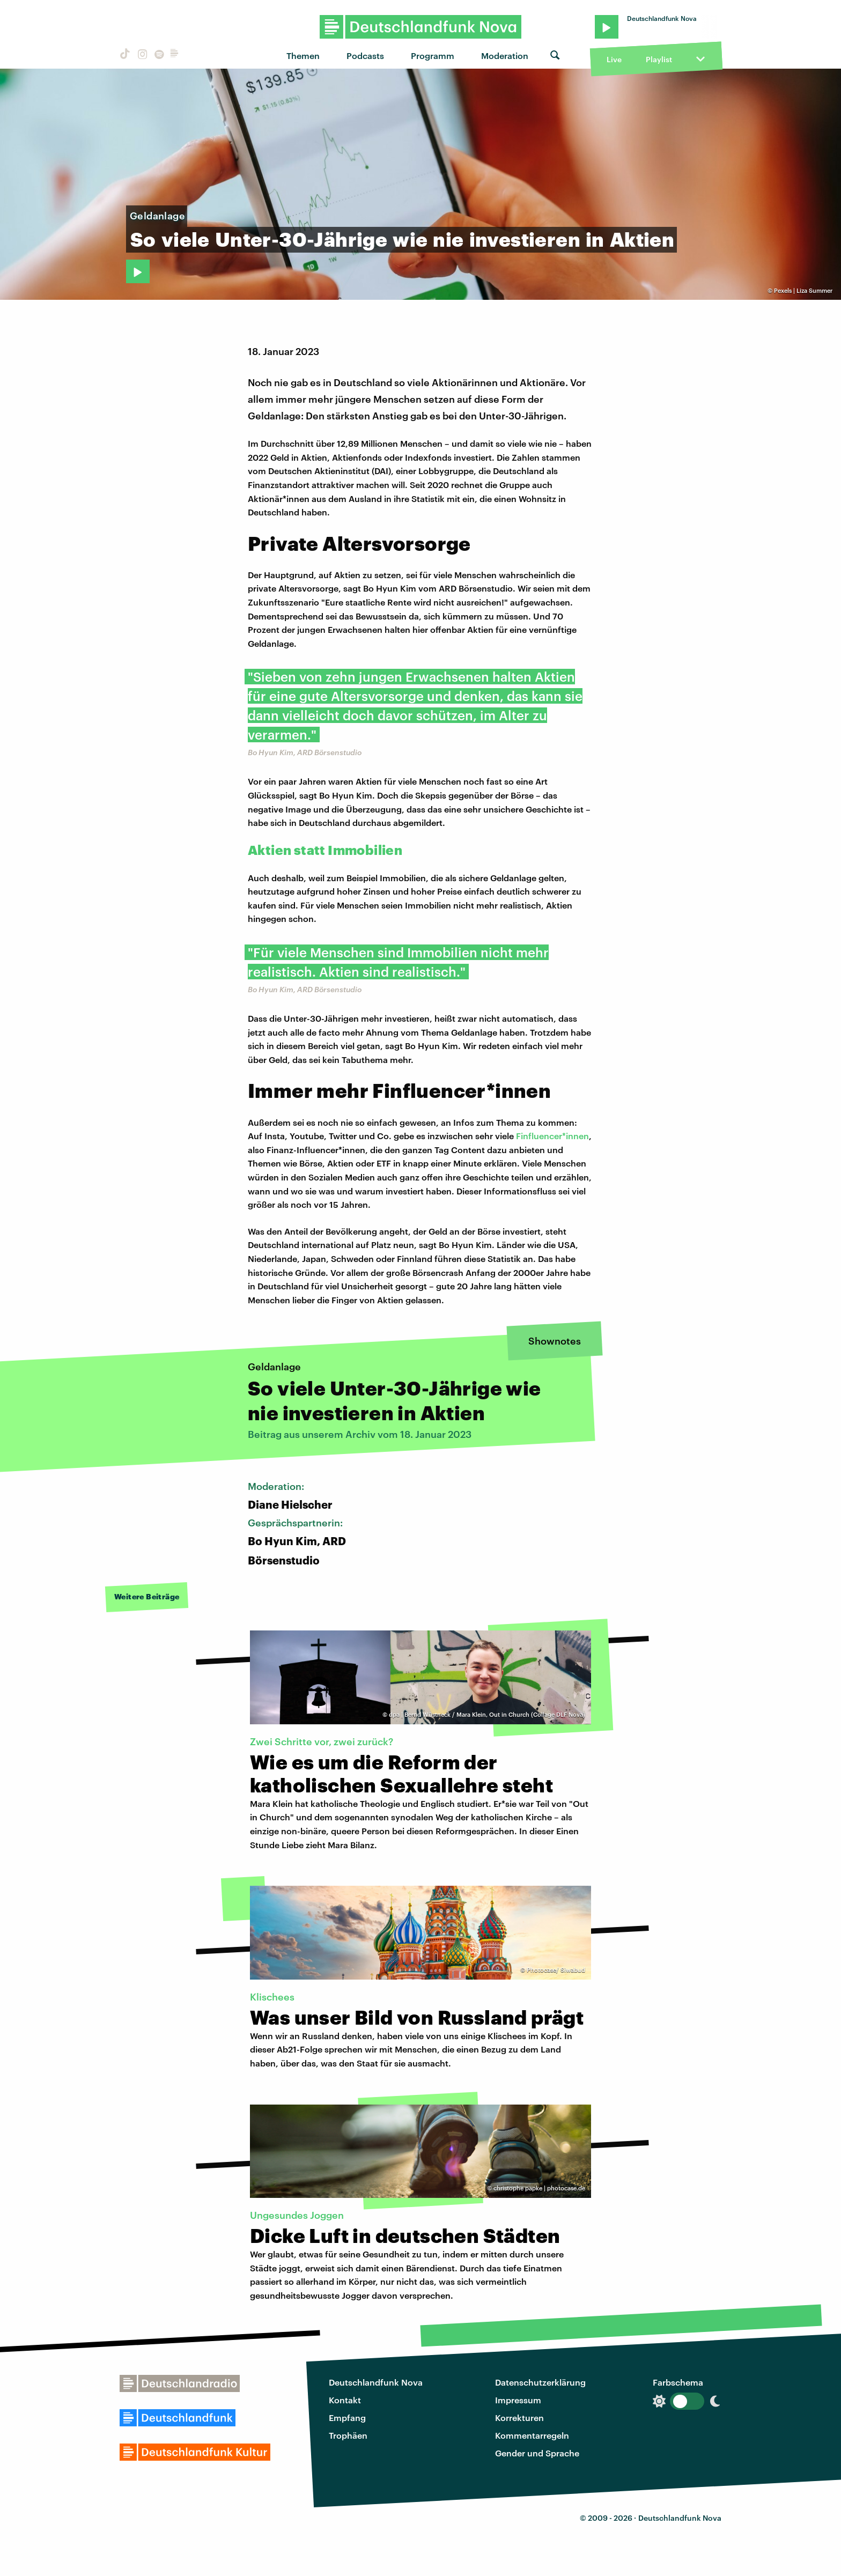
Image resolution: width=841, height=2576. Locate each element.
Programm (432, 55)
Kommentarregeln (532, 2435)
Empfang (347, 2417)
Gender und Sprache (537, 2453)
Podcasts (365, 55)
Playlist (659, 59)
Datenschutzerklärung (540, 2382)
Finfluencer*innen (552, 1136)
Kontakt (345, 2400)
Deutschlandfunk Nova (376, 2382)
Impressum (518, 2400)
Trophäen (348, 2435)
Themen (303, 55)
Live (614, 59)
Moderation (504, 55)
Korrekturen (519, 2417)
